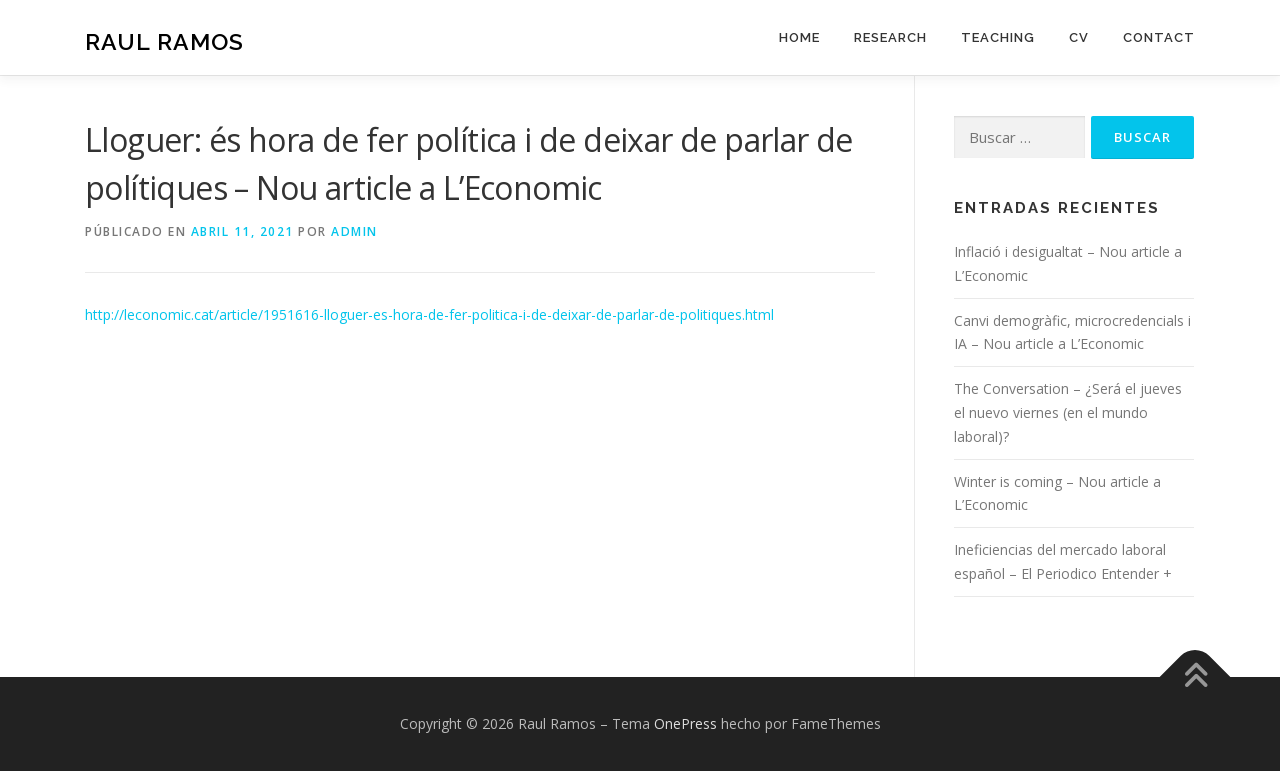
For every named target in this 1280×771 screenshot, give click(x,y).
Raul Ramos (164, 40)
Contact (1159, 37)
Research (890, 37)
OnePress (685, 723)
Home (799, 37)
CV (1079, 37)
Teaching (998, 37)
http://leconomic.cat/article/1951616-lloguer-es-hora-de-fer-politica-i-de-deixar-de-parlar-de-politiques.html (429, 314)
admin (354, 231)
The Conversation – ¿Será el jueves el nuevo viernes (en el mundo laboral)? (1068, 412)
